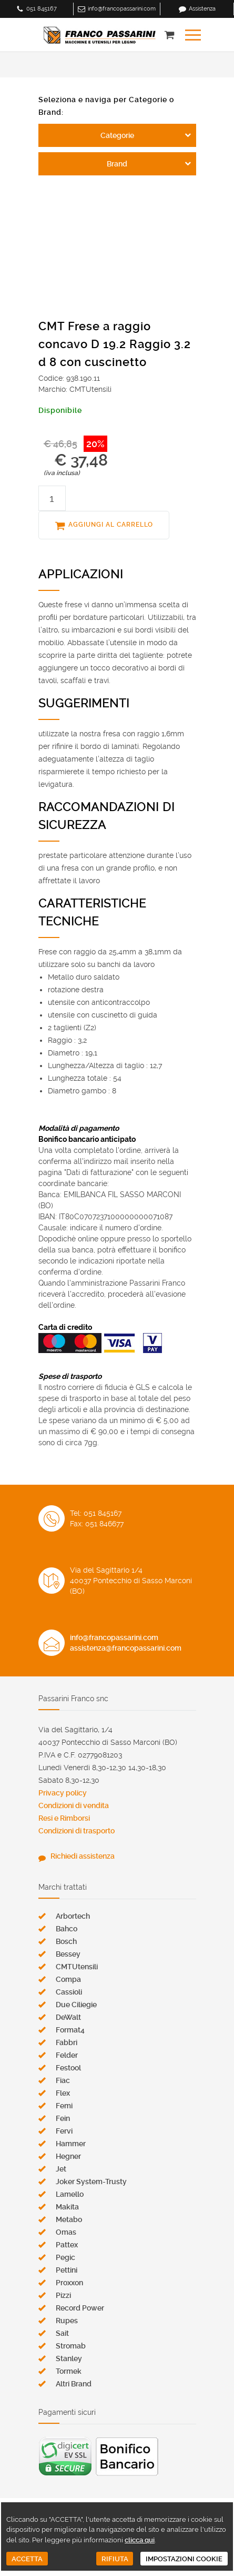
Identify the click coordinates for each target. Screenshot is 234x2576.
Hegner (68, 2156)
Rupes (67, 2320)
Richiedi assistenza (82, 1856)
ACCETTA (27, 2559)
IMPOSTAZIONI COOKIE (184, 2559)
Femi (64, 2105)
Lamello (70, 2194)
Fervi (64, 2131)
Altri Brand (73, 2384)
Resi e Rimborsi (64, 1818)
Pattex (67, 2245)
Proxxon (69, 2282)
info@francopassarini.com (122, 8)
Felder (67, 2055)
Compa (68, 1979)
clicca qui (140, 2540)
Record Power (80, 2308)
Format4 (70, 2030)
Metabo (69, 2219)
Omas (66, 2232)
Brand (117, 164)
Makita (67, 2207)
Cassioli (69, 1992)
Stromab (71, 2346)
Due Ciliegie (76, 2004)
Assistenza (202, 8)
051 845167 (41, 8)
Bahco (66, 1928)
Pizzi (63, 2295)
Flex (63, 2093)
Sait (62, 2333)
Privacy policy (62, 1793)
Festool (68, 2068)
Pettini (66, 2270)
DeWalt (68, 2017)
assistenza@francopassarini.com (125, 1648)
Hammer (71, 2143)
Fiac (63, 2080)
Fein (63, 2118)
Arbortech (73, 1916)
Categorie (117, 135)
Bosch (66, 1941)
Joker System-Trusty (91, 2181)
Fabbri (66, 2042)
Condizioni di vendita (73, 1805)
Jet (61, 2169)
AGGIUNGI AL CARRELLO (110, 524)
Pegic (65, 2257)
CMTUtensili (77, 1966)
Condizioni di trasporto (76, 1831)
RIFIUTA (114, 2559)
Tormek (69, 2371)
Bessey (68, 1954)
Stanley (69, 2358)
